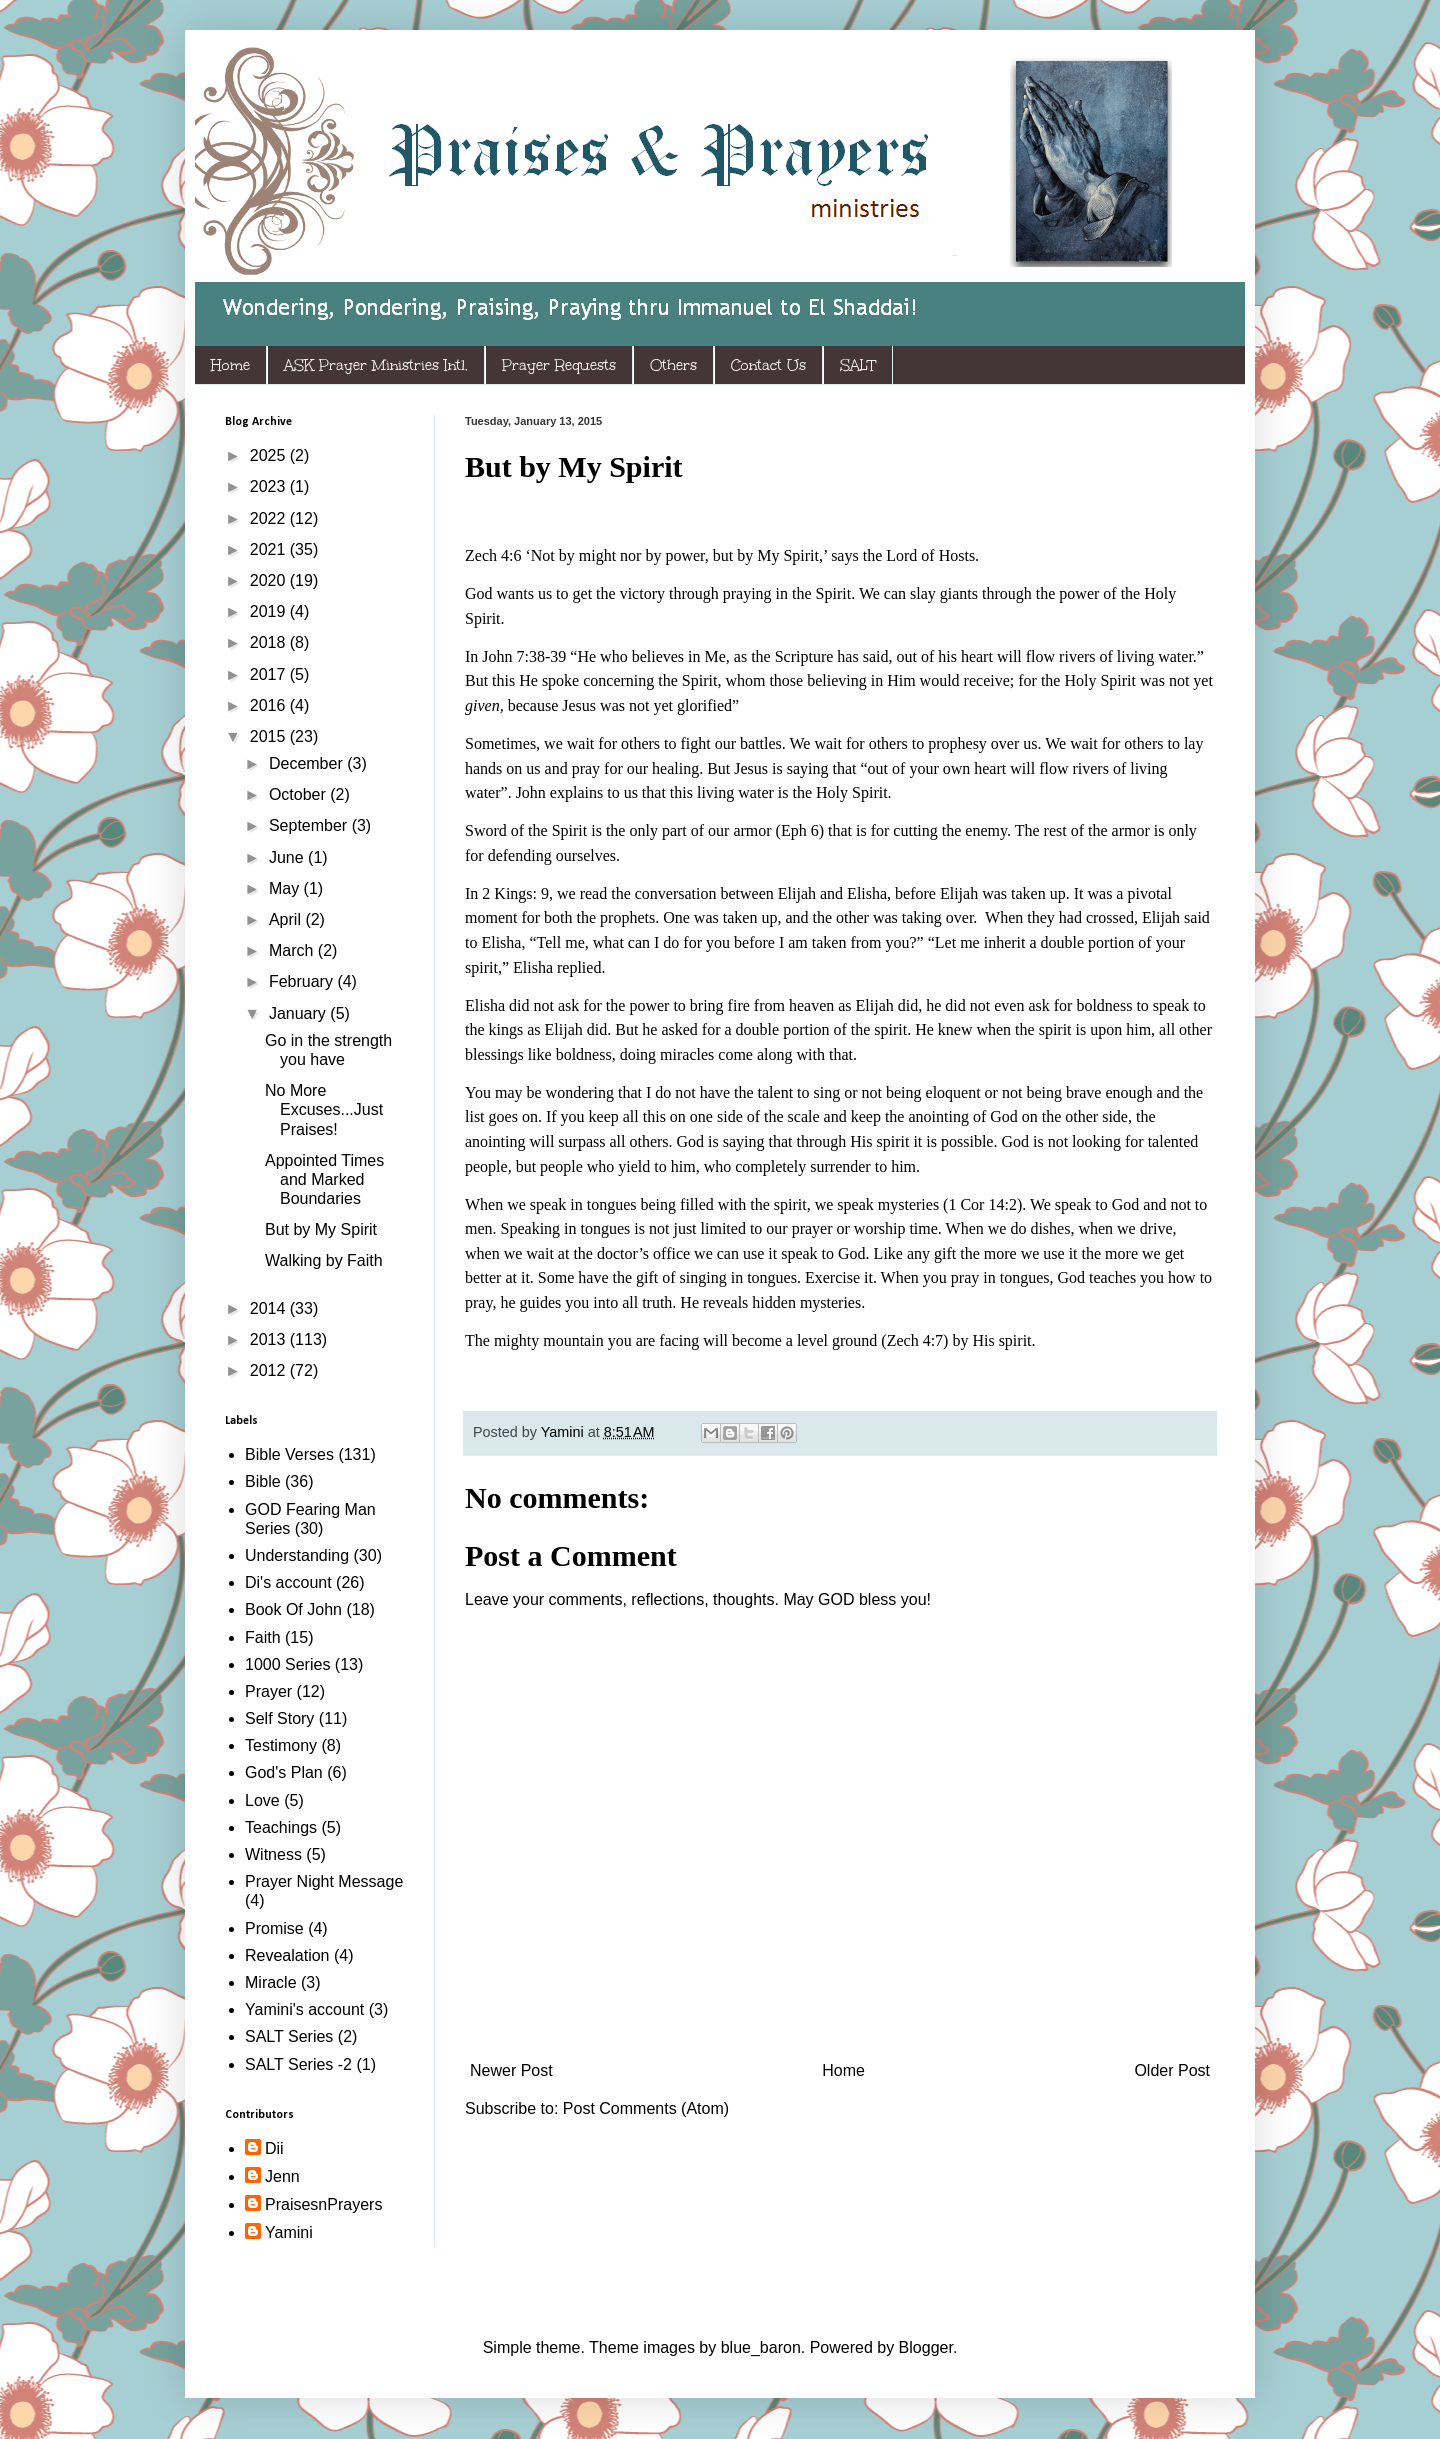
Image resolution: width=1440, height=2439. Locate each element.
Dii (274, 2148)
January (299, 1013)
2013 (270, 1339)
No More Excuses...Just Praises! (324, 1109)
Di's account (288, 1582)
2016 (270, 705)
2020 (270, 580)
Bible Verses (289, 1454)
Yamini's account (304, 2009)
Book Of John (293, 1609)
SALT (858, 365)
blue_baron (761, 2347)
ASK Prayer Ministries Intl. (376, 365)
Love (262, 1800)
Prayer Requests (559, 365)
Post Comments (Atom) (646, 2108)
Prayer (268, 1691)
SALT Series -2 (298, 2064)
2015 (270, 736)
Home (230, 365)
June (288, 857)
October (299, 794)
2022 (270, 518)
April (287, 919)
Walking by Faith (324, 1260)
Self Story (279, 1718)
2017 (270, 674)
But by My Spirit (321, 1229)
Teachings (281, 1827)
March (293, 950)
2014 (270, 1308)
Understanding (297, 1555)
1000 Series (287, 1664)
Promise (274, 1928)
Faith (263, 1637)
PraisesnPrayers (323, 2204)
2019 (270, 611)
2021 (270, 549)
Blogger (926, 2347)
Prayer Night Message (324, 1881)
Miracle (271, 1982)
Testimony (281, 1745)
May (286, 888)
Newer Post (511, 2070)
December (308, 763)
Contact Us (768, 365)
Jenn (282, 2176)
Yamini (289, 2232)
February (303, 981)
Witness (273, 1854)
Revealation (287, 1955)
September (310, 825)
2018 (270, 642)
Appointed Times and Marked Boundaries (324, 1179)
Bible (263, 1481)
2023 (270, 486)
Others (673, 365)
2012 (270, 1370)
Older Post (1172, 2070)
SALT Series (289, 2036)
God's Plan (284, 1772)
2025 (270, 455)
